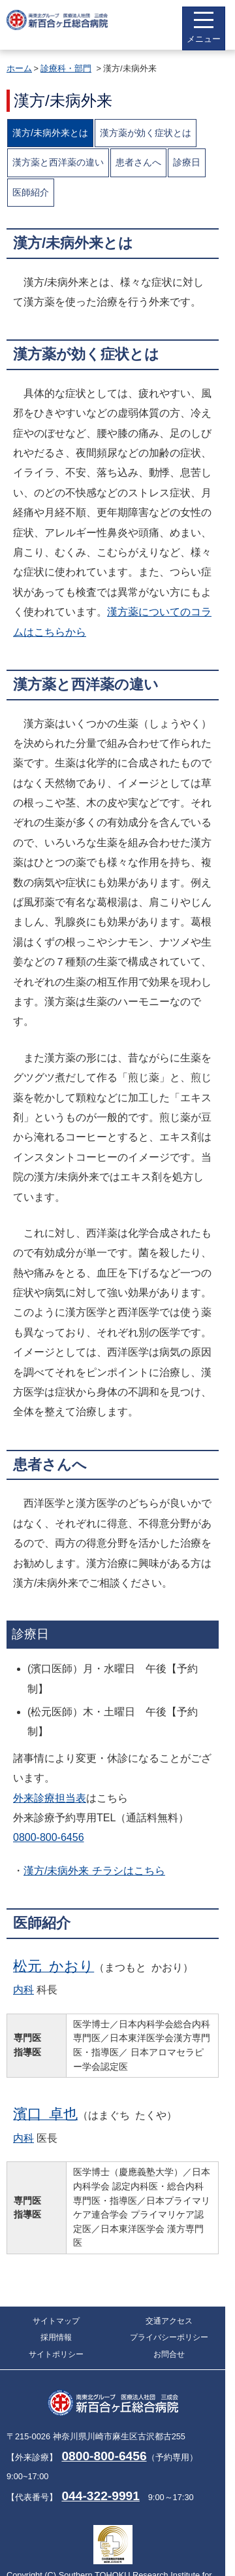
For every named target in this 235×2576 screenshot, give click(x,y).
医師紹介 (30, 192)
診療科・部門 (65, 68)
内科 (23, 1989)
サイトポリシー (56, 2354)
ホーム (19, 68)
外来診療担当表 (49, 1798)
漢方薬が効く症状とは (145, 133)
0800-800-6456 (48, 1837)
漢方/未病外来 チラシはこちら (94, 1870)
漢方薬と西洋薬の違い (58, 162)
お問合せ (169, 2354)
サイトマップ (56, 2321)
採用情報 (56, 2337)
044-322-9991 (100, 2496)
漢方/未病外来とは (50, 133)
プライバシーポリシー (169, 2337)
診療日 (186, 162)
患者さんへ (138, 162)
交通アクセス (169, 2321)
